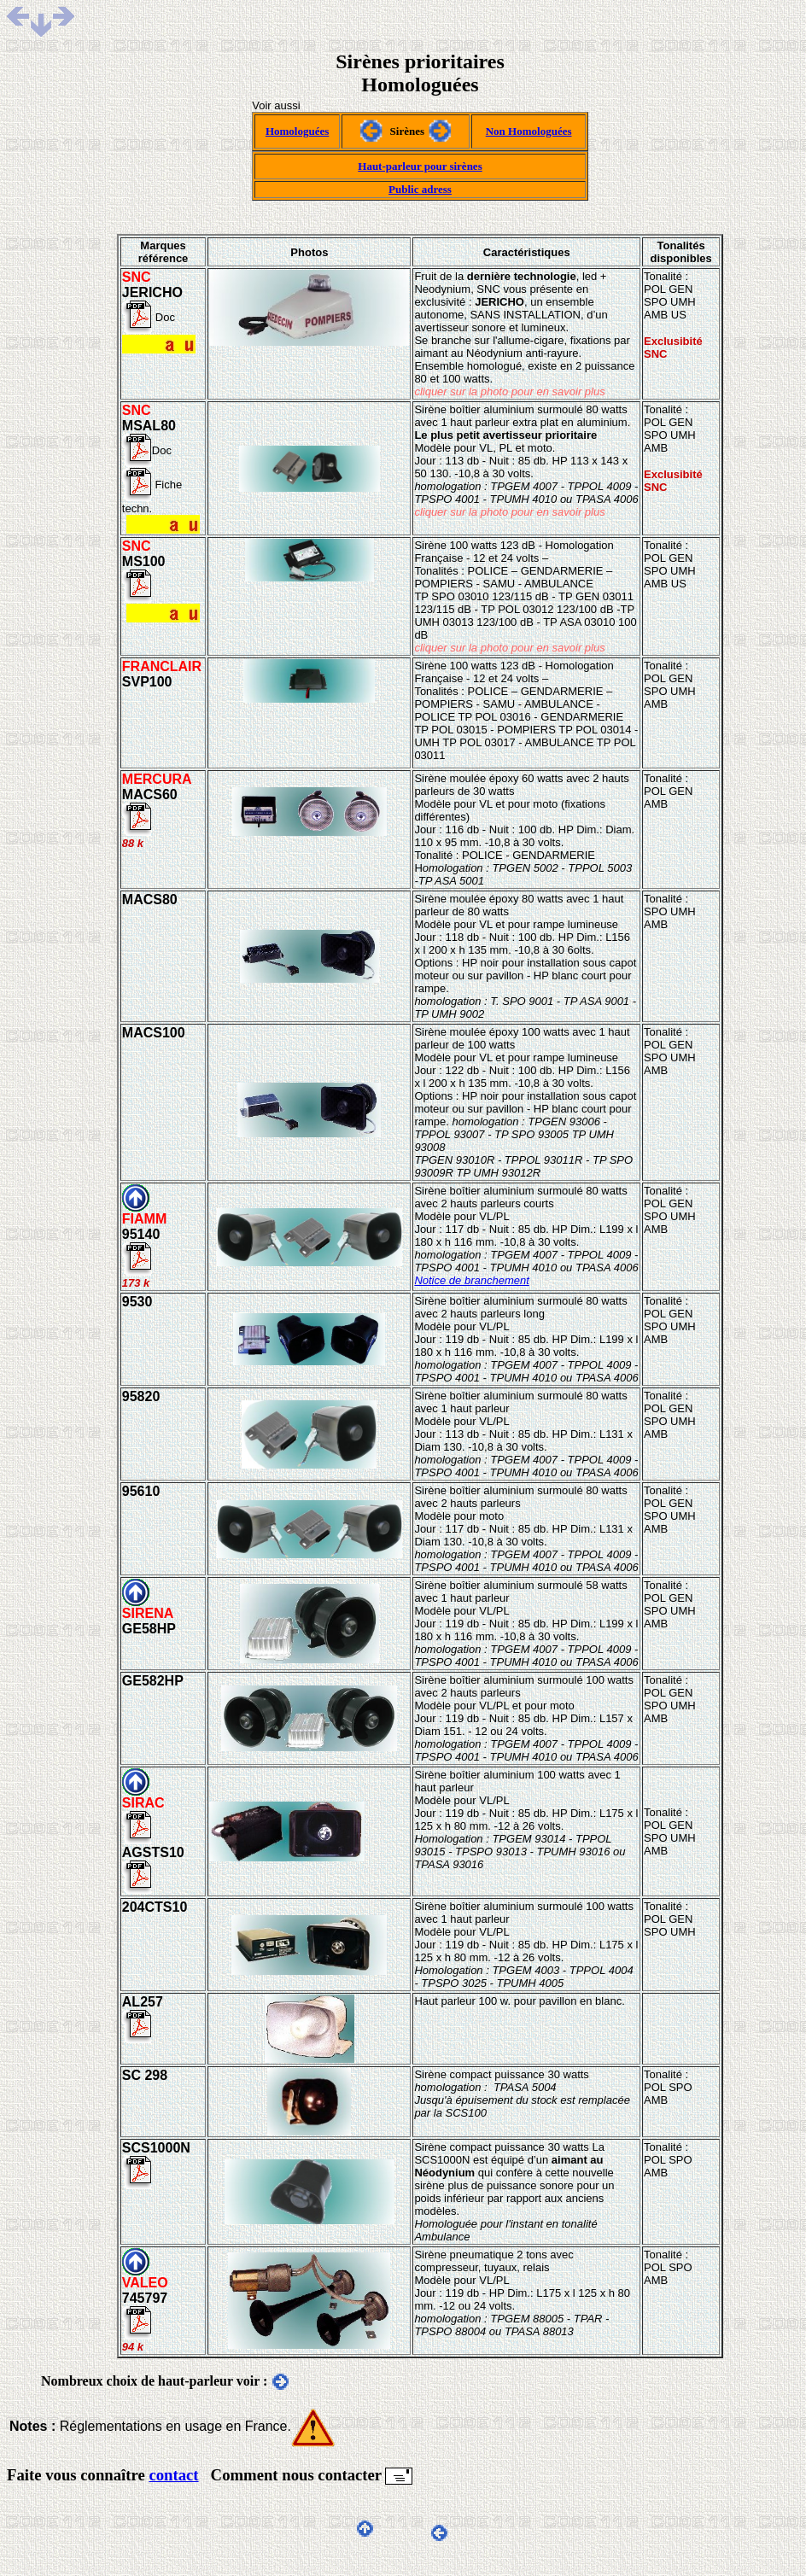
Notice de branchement (471, 1280)
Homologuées (297, 131)
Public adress (420, 189)
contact (173, 2475)
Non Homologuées (529, 131)
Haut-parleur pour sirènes (420, 166)
